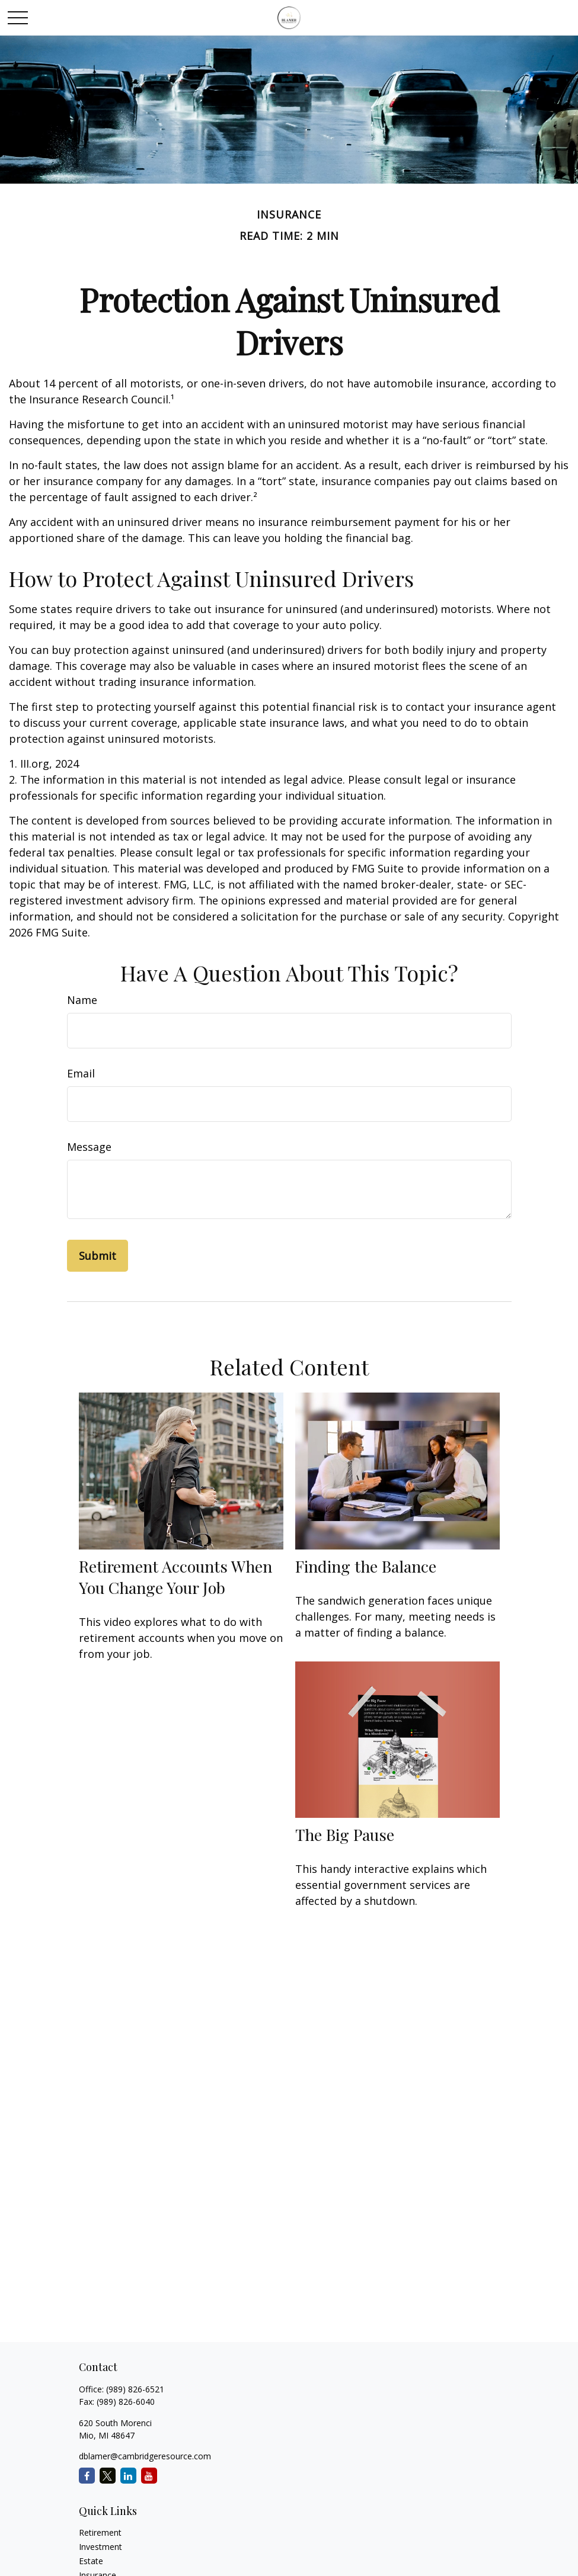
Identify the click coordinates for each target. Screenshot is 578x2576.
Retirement (100, 2532)
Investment (100, 2546)
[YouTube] (149, 2476)
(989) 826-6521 (135, 2389)
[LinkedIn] (128, 2476)
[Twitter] (108, 2476)
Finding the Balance (365, 1566)
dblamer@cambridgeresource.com (145, 2456)
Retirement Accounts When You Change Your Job (175, 1576)
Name (82, 1000)
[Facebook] (87, 2476)
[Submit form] (97, 1256)
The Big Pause (344, 1834)
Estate (91, 2561)
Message (89, 1147)
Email (81, 1073)
